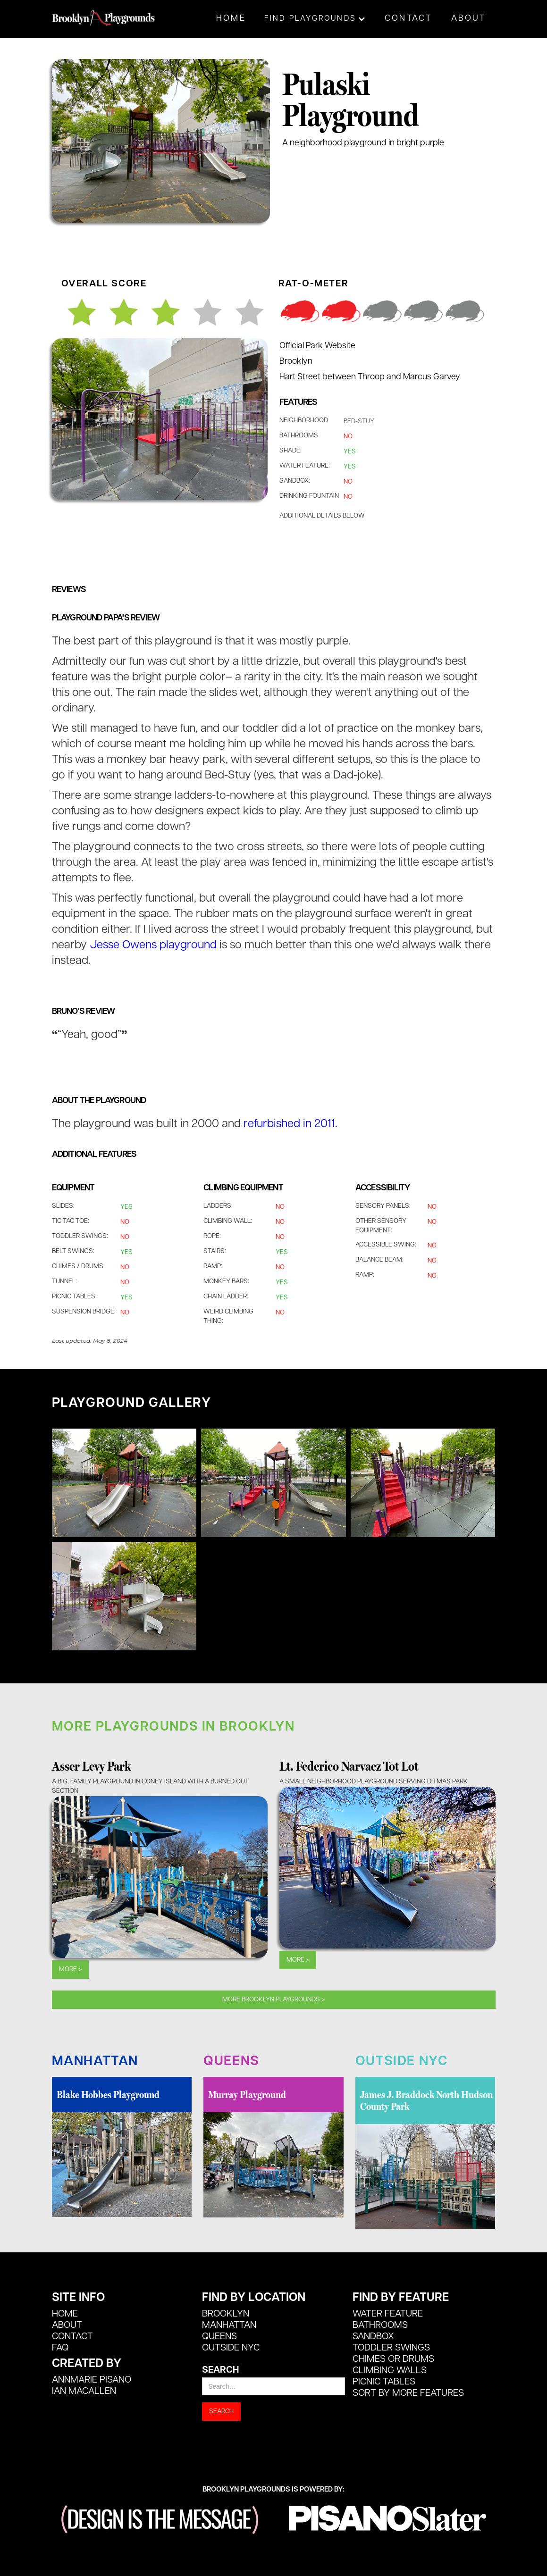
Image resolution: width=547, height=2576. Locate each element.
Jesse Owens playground (153, 945)
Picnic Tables (384, 2382)
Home (231, 18)
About (468, 18)
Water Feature (388, 2314)
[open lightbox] (124, 1483)
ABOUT (67, 2325)
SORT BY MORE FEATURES (408, 2393)
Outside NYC (231, 2348)
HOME (65, 2314)
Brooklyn (225, 2314)
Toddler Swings (391, 2348)
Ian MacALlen (84, 2391)
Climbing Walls (390, 2370)
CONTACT (72, 2337)
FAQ (60, 2348)
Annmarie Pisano (91, 2380)
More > (70, 1969)
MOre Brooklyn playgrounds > (273, 1999)
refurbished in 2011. (290, 1124)
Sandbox (373, 2337)
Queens (219, 2337)
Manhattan (229, 2325)
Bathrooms (380, 2325)
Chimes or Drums (393, 2359)
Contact (408, 18)
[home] (103, 13)
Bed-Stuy (359, 421)
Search (220, 2370)
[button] (315, 19)
